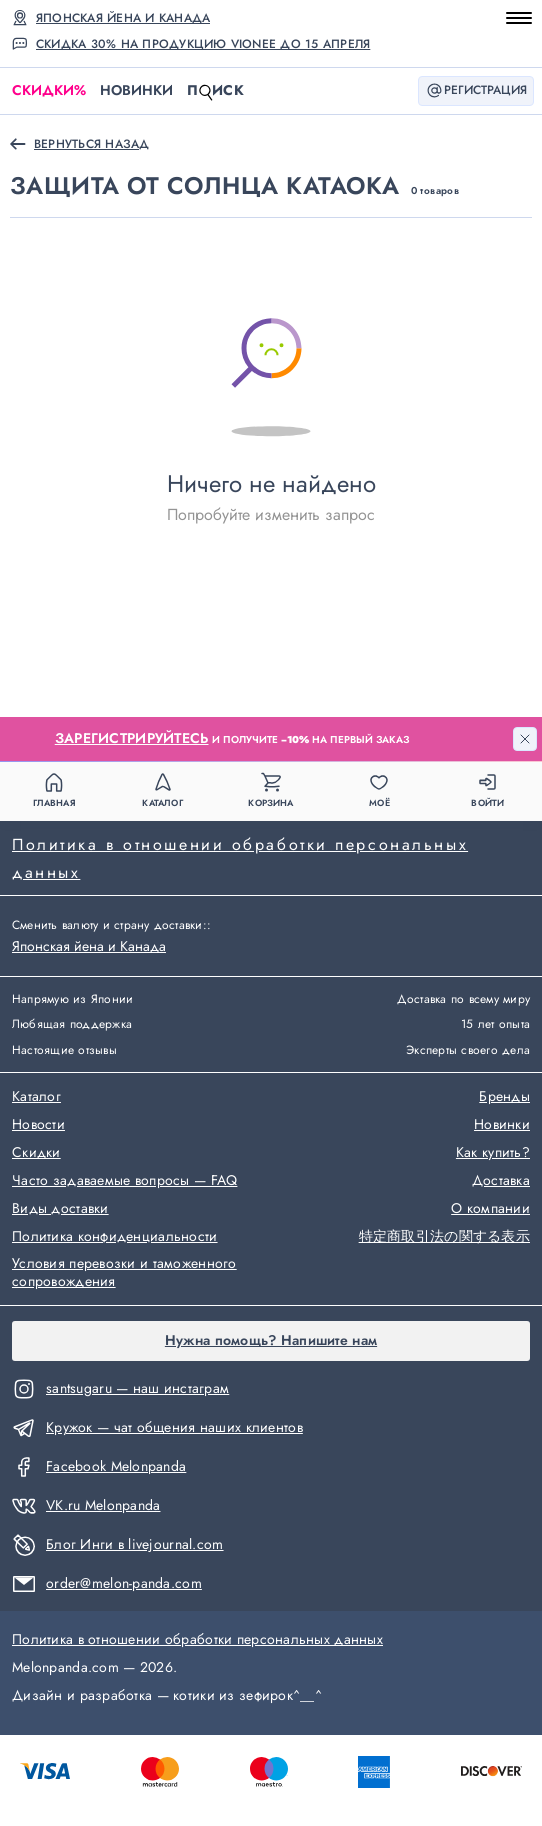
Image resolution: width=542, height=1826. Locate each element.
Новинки (136, 90)
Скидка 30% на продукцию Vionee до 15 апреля (203, 44)
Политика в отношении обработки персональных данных (240, 858)
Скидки (49, 90)
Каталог (36, 1097)
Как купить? (493, 1153)
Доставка (501, 1181)
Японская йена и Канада (123, 18)
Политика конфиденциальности (115, 1237)
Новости (38, 1125)
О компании (490, 1209)
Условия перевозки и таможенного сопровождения (124, 1273)
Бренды (504, 1097)
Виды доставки (60, 1209)
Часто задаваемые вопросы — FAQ (124, 1181)
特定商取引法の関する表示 (444, 1237)
